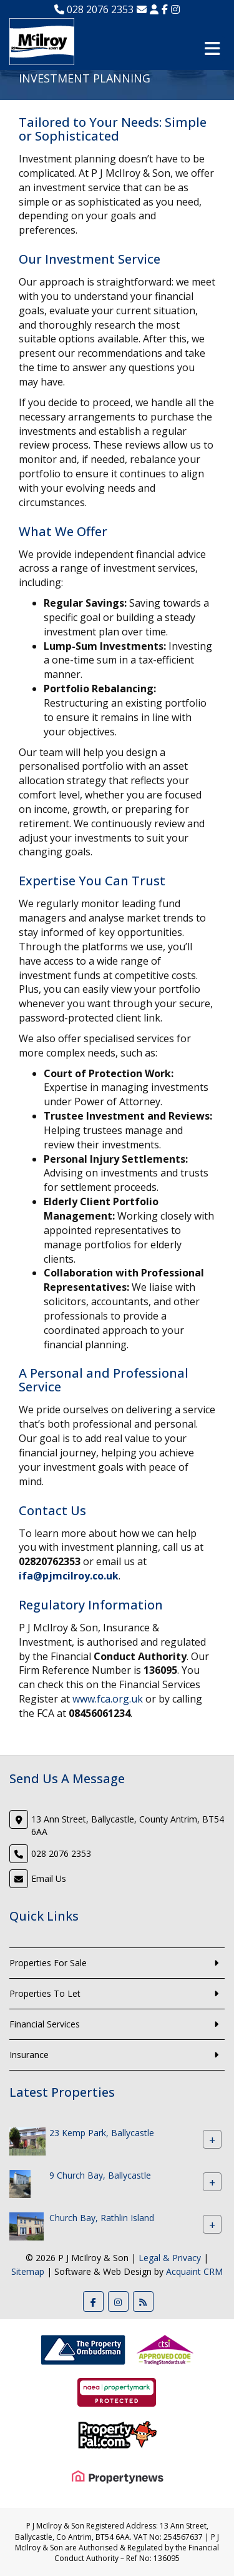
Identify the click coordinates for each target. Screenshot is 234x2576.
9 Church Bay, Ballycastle (100, 2176)
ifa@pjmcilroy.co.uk (69, 1576)
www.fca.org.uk (107, 1699)
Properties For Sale (48, 1963)
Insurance (29, 2055)
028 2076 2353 (94, 9)
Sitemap (27, 2271)
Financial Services (44, 2024)
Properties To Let (44, 1993)
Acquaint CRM (194, 2271)
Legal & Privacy (170, 2258)
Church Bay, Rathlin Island (101, 2218)
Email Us (48, 1878)
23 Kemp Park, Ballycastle (101, 2133)
